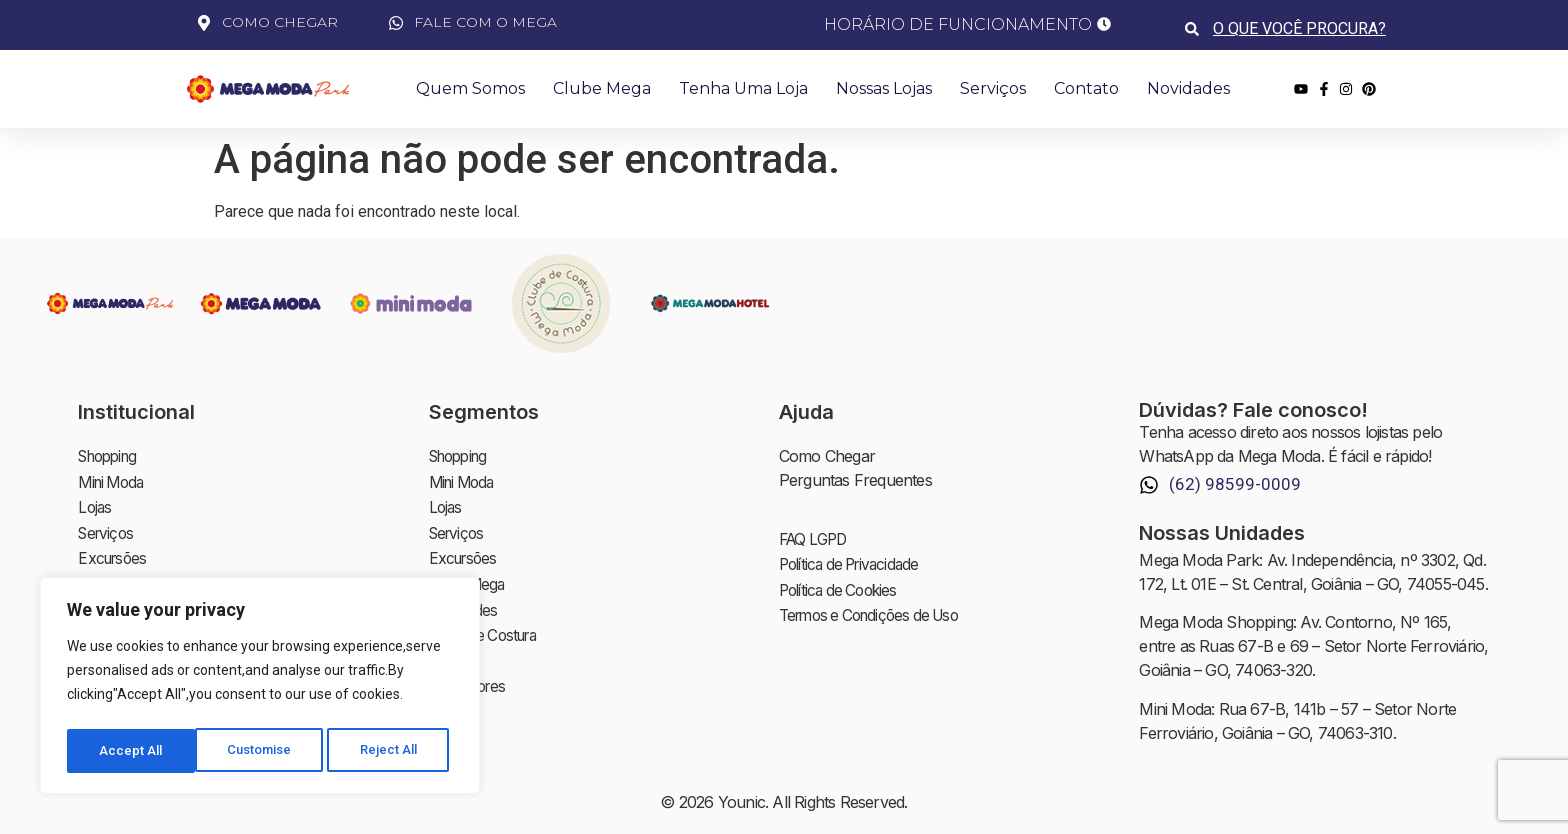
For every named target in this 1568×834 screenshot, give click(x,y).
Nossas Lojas (884, 88)
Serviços (993, 88)
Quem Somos (470, 88)
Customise (131, 751)
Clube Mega (602, 88)
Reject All (263, 751)
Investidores (470, 672)
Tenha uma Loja (743, 88)
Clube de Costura (488, 624)
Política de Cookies (843, 586)
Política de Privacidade (855, 562)
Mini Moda (114, 480)
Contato (1086, 88)
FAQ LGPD (816, 538)
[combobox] (1301, 28)
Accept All (391, 751)
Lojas (95, 504)
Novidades (1188, 88)
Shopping (111, 456)
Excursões (114, 552)
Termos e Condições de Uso (876, 610)
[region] (260, 689)
